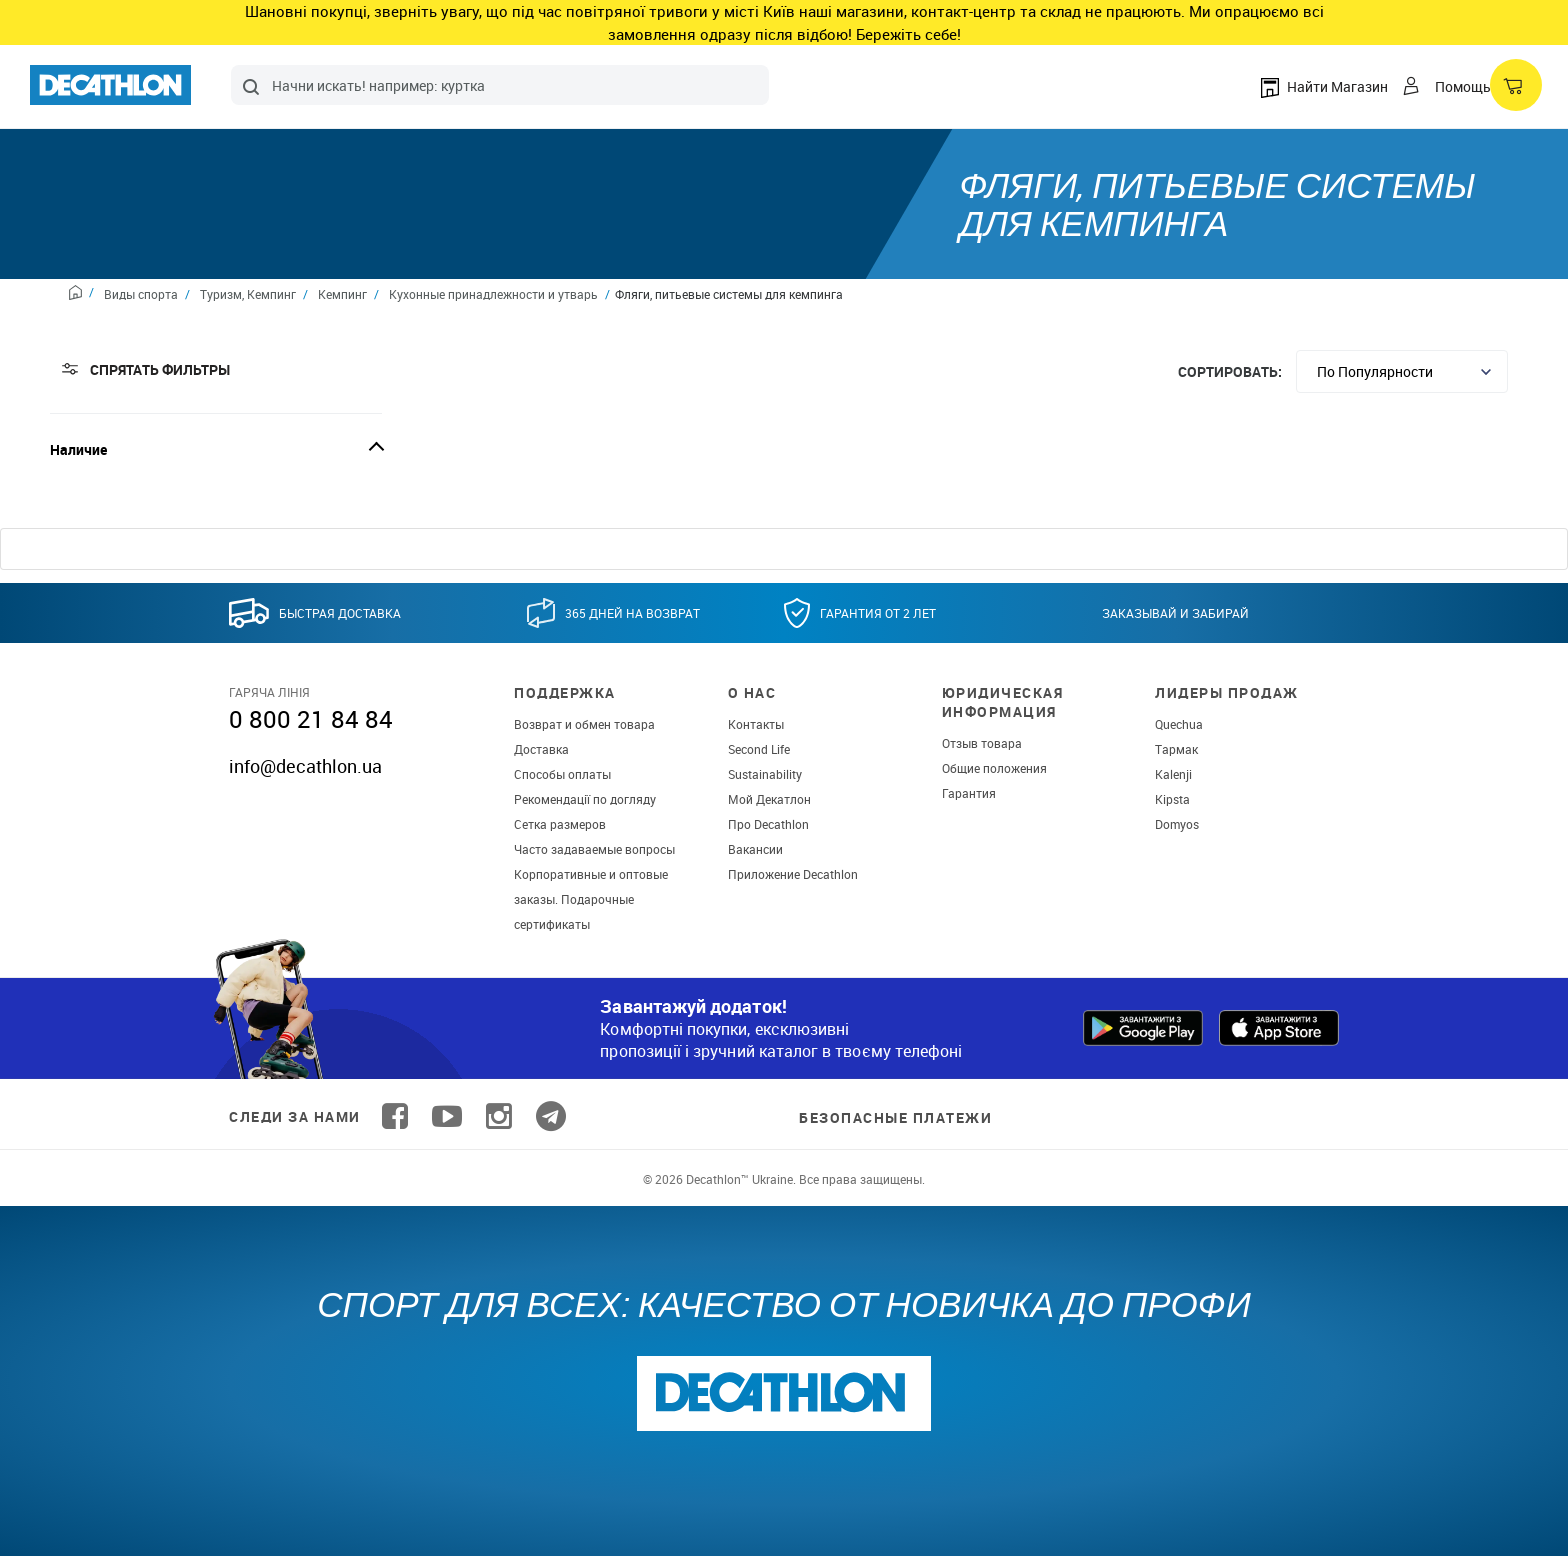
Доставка (541, 749)
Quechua (1179, 724)
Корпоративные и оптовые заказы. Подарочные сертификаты (591, 899)
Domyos (1177, 824)
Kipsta (1172, 799)
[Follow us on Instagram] (499, 1116)
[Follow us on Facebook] (395, 1116)
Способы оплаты (562, 774)
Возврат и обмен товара (584, 724)
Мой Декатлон (769, 799)
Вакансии (755, 849)
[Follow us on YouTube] (447, 1116)
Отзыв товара (982, 743)
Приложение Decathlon (793, 874)
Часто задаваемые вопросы (594, 849)
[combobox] (500, 85)
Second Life (759, 749)
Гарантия (969, 793)
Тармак (1176, 749)
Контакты (756, 724)
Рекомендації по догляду (585, 799)
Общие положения (994, 768)
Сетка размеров (560, 824)
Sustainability (765, 774)
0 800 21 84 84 (311, 719)
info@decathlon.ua (305, 766)
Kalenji (1173, 774)
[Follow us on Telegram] (551, 1116)
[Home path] (81, 295)
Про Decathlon (768, 824)
